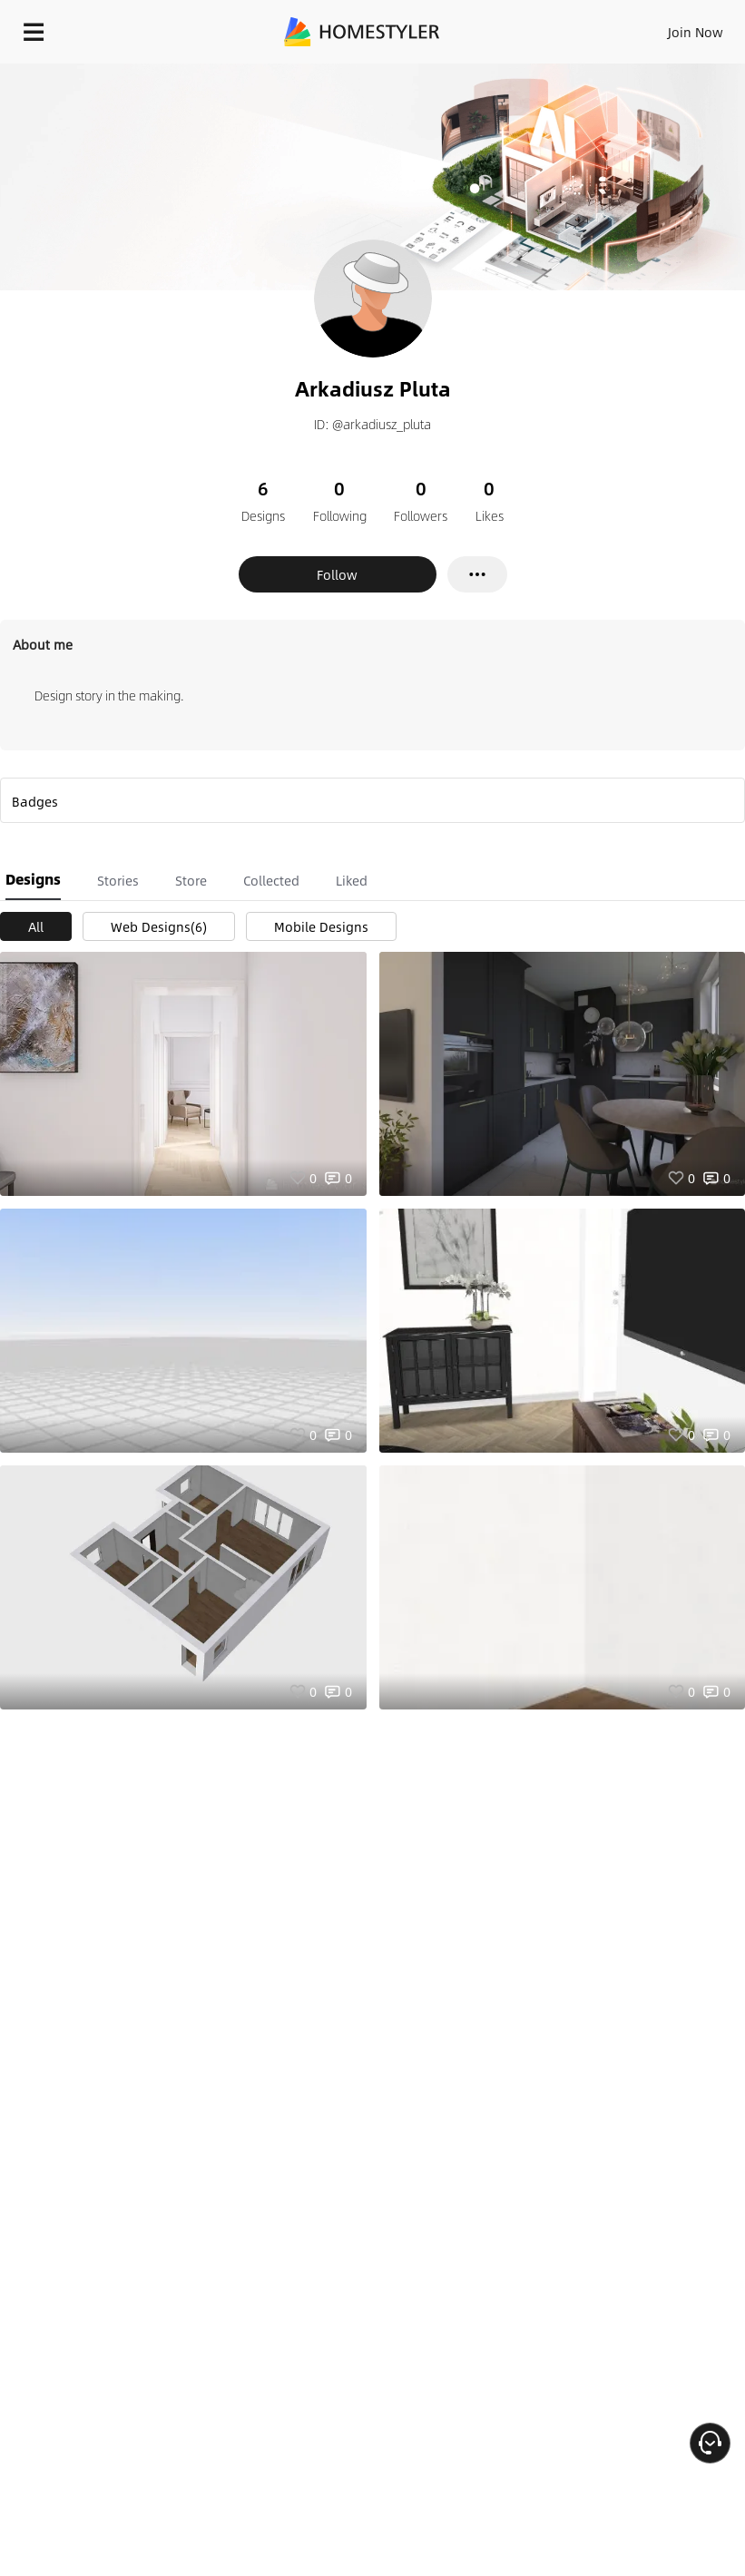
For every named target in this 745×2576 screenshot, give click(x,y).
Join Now (695, 32)
